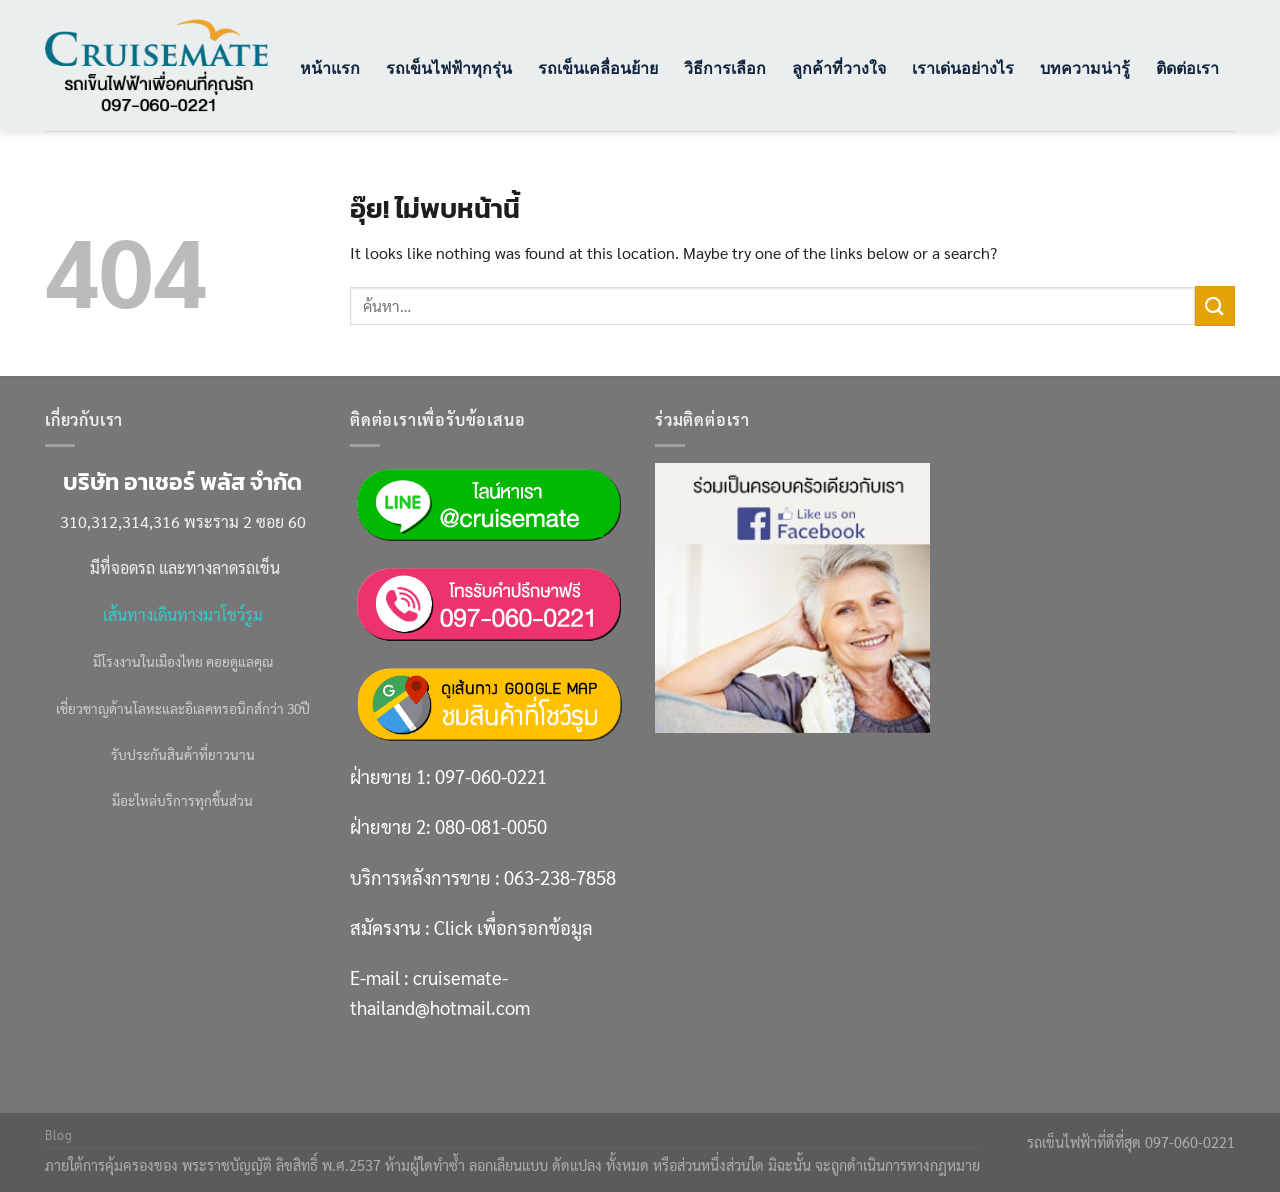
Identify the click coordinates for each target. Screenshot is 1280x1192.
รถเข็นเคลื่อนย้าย (598, 68)
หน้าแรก (330, 68)
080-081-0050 (491, 826)
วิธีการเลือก (725, 68)
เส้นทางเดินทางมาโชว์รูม (183, 614)
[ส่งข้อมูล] (1215, 305)
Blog (58, 1135)
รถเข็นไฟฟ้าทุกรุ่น (449, 68)
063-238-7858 (560, 877)
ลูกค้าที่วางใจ (839, 68)
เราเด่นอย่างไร (963, 68)
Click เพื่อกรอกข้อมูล (513, 927)
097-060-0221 (491, 776)
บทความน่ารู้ (1085, 68)
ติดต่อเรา (1187, 68)
